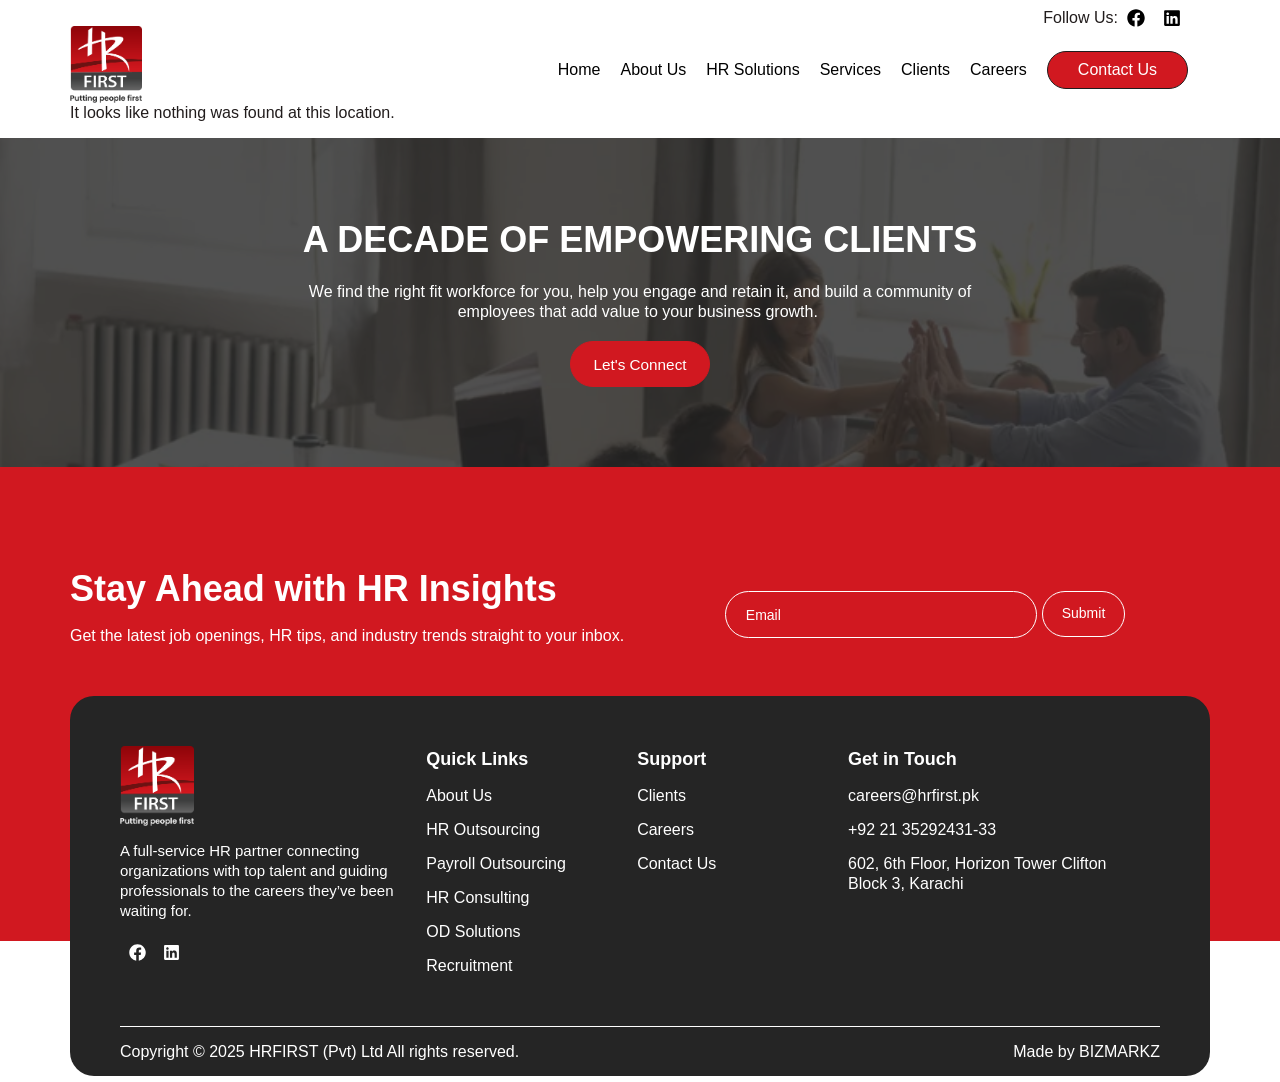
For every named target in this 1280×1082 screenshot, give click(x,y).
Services (850, 69)
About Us (654, 69)
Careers (998, 69)
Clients (925, 69)
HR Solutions (752, 69)
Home (579, 69)
